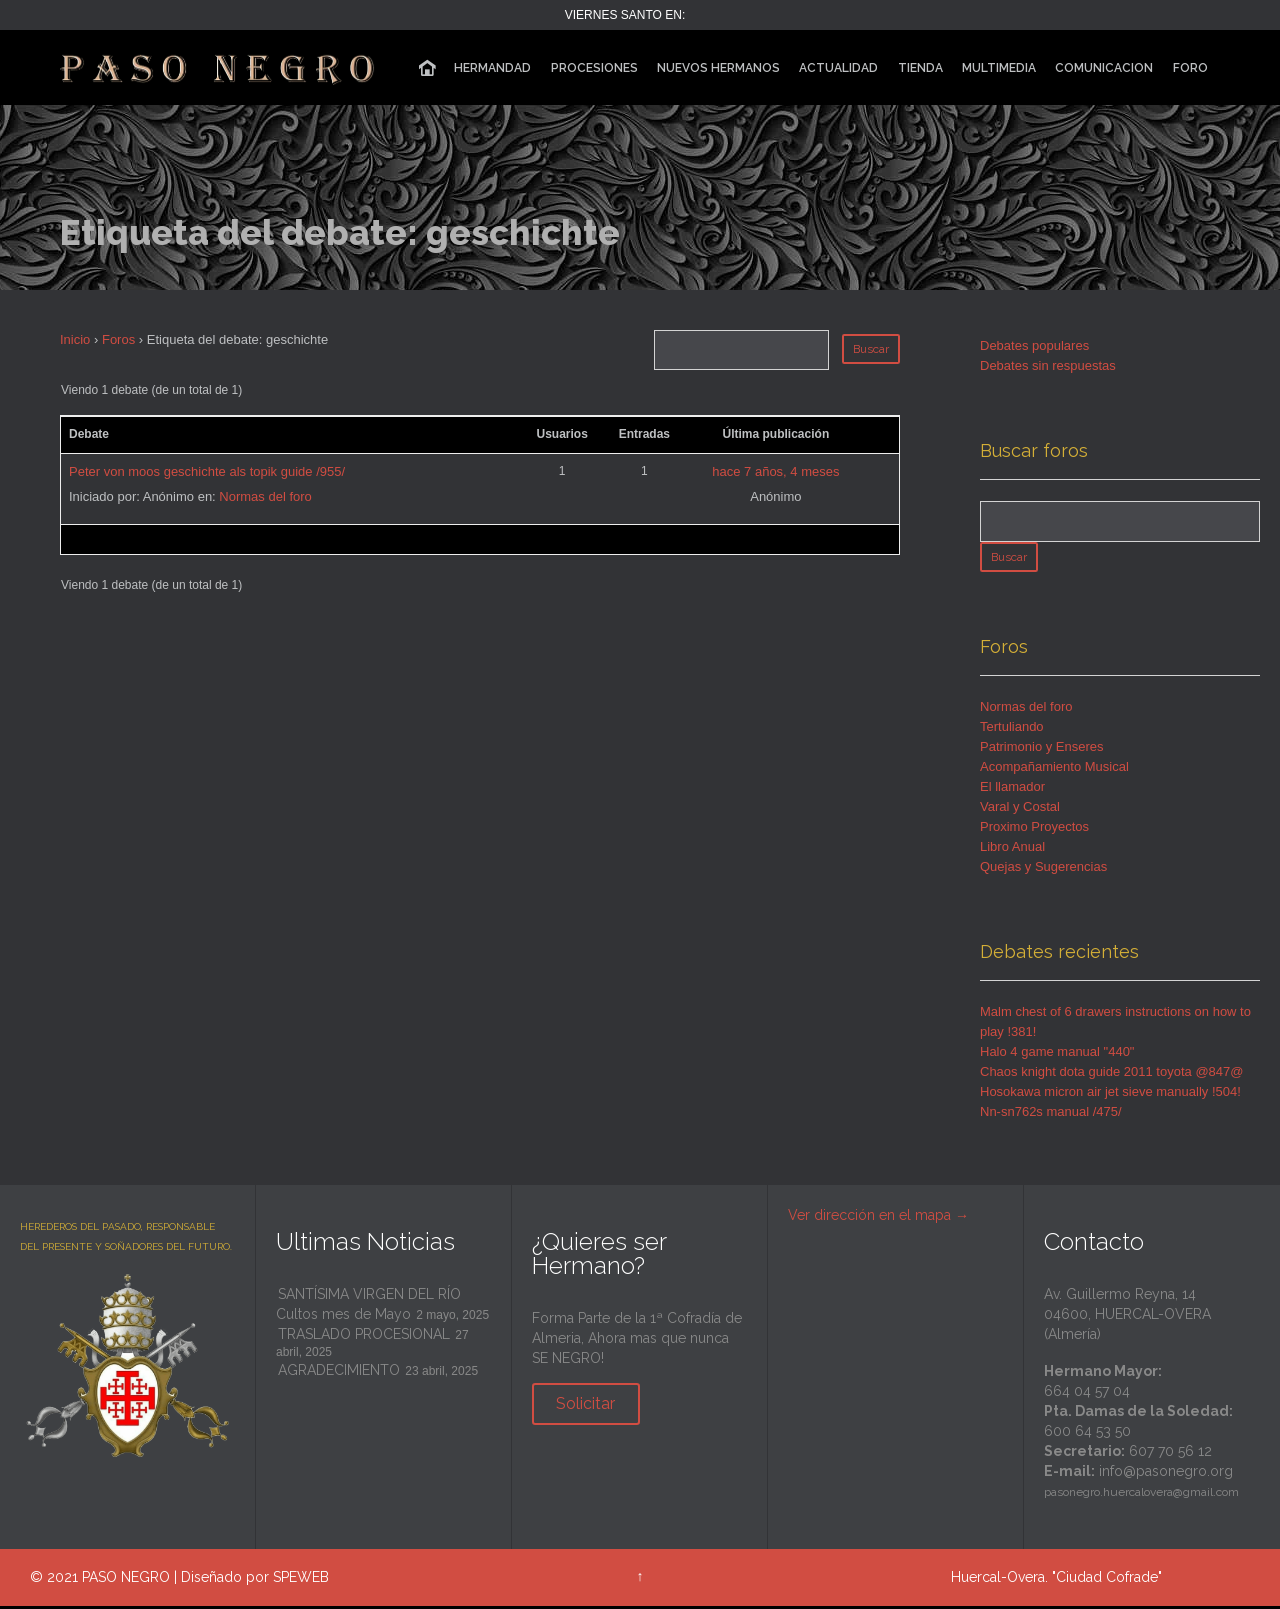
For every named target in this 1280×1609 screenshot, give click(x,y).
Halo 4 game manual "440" (1057, 1054)
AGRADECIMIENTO (339, 1373)
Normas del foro (265, 496)
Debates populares (1034, 345)
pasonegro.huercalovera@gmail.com (1141, 1495)
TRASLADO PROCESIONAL (364, 1337)
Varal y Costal (1020, 809)
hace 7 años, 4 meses (775, 471)
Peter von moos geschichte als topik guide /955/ (207, 471)
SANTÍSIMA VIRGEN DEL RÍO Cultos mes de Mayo (368, 1307)
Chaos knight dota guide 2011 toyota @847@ (1111, 1074)
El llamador (1012, 789)
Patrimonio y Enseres (1042, 749)
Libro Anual (1012, 849)
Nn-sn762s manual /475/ (1051, 1114)
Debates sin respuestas (1048, 365)
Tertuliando (1012, 729)
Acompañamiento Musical (1054, 769)
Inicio (75, 339)
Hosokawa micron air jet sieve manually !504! (1110, 1094)
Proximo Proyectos (1034, 829)
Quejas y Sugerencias (1043, 869)
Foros (118, 339)
